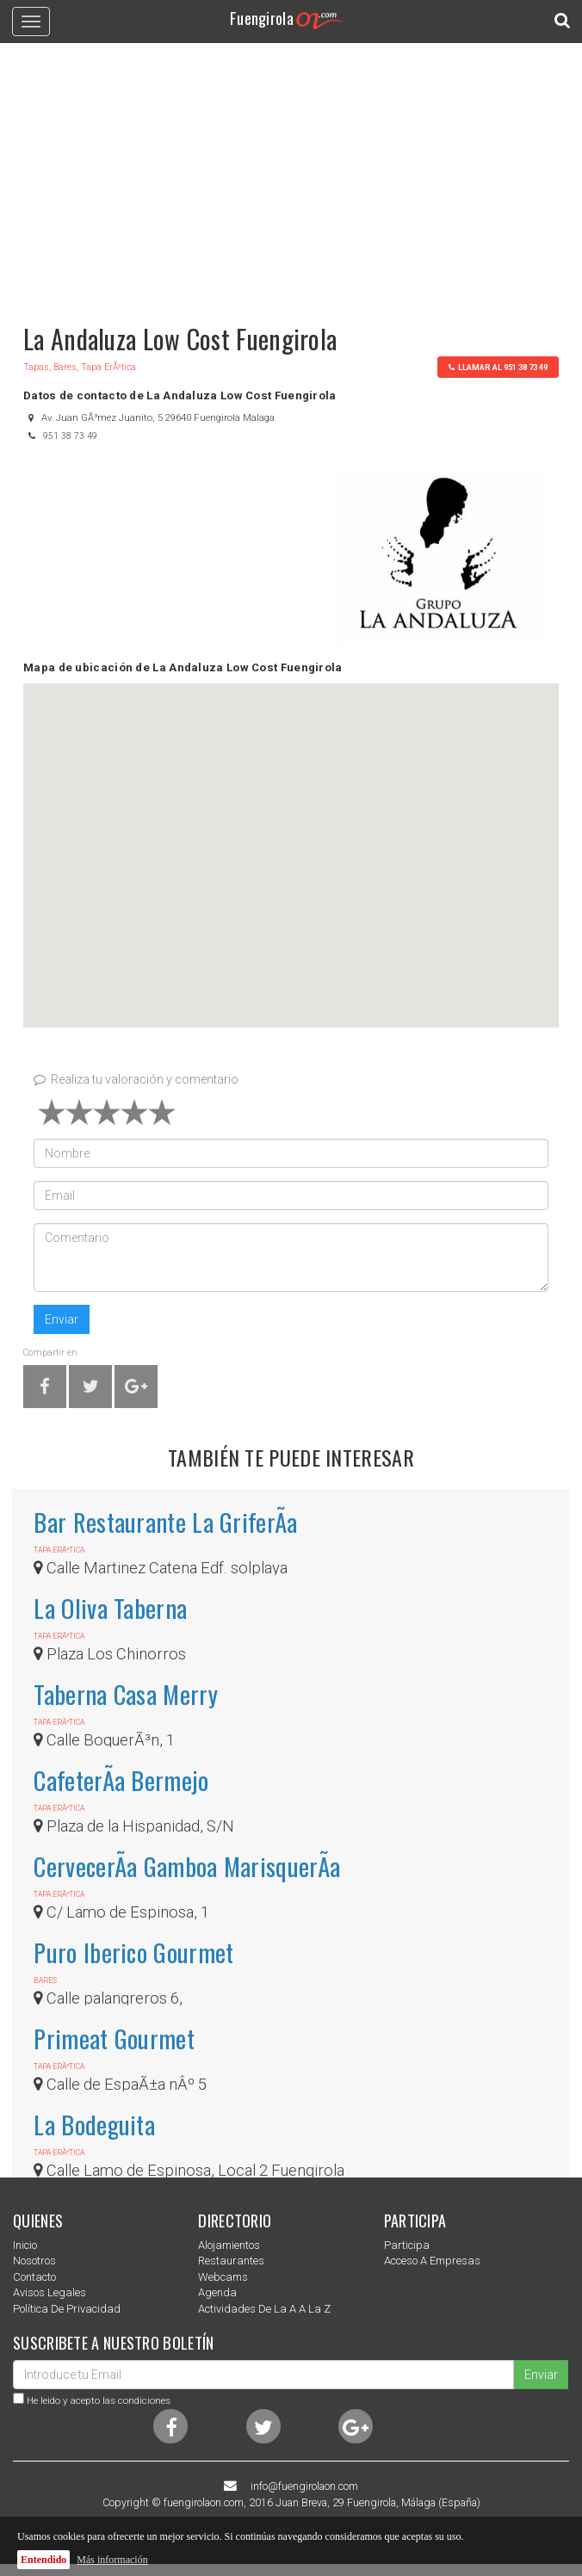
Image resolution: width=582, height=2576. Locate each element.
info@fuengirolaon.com (304, 2486)
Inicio (25, 2245)
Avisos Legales (49, 2292)
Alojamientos (229, 2245)
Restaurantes (231, 2260)
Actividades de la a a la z (264, 2308)
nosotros (34, 2260)
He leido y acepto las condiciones (98, 2400)
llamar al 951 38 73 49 (498, 367)
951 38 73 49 (70, 436)
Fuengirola (291, 17)
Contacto (34, 2276)
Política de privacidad (67, 2308)
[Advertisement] (291, 175)
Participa (407, 2245)
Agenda (217, 2292)
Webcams (223, 2276)
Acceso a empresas (432, 2260)
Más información (112, 2560)
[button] (291, 840)
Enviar (61, 1319)
